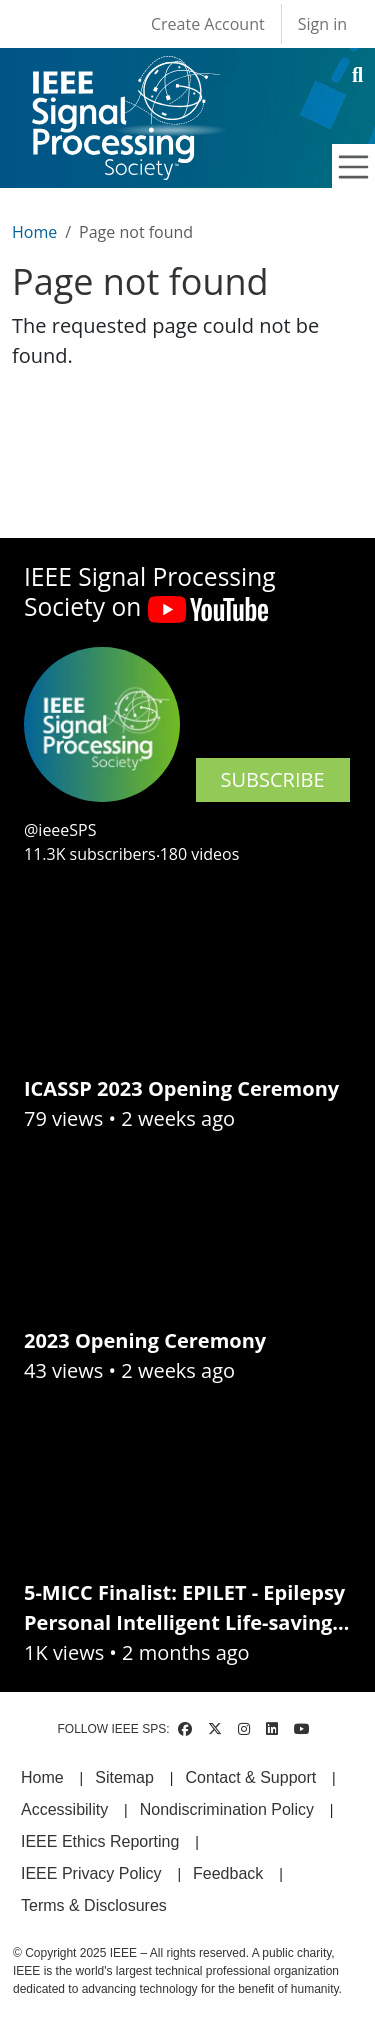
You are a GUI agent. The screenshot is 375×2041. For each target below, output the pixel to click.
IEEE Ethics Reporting (100, 1841)
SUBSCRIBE (273, 779)
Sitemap (124, 1777)
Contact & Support (250, 1777)
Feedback (228, 1873)
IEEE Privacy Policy (91, 1873)
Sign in (322, 24)
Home (34, 232)
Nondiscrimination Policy (227, 1809)
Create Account (208, 24)
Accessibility (64, 1809)
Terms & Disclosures (94, 1905)
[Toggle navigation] (354, 167)
